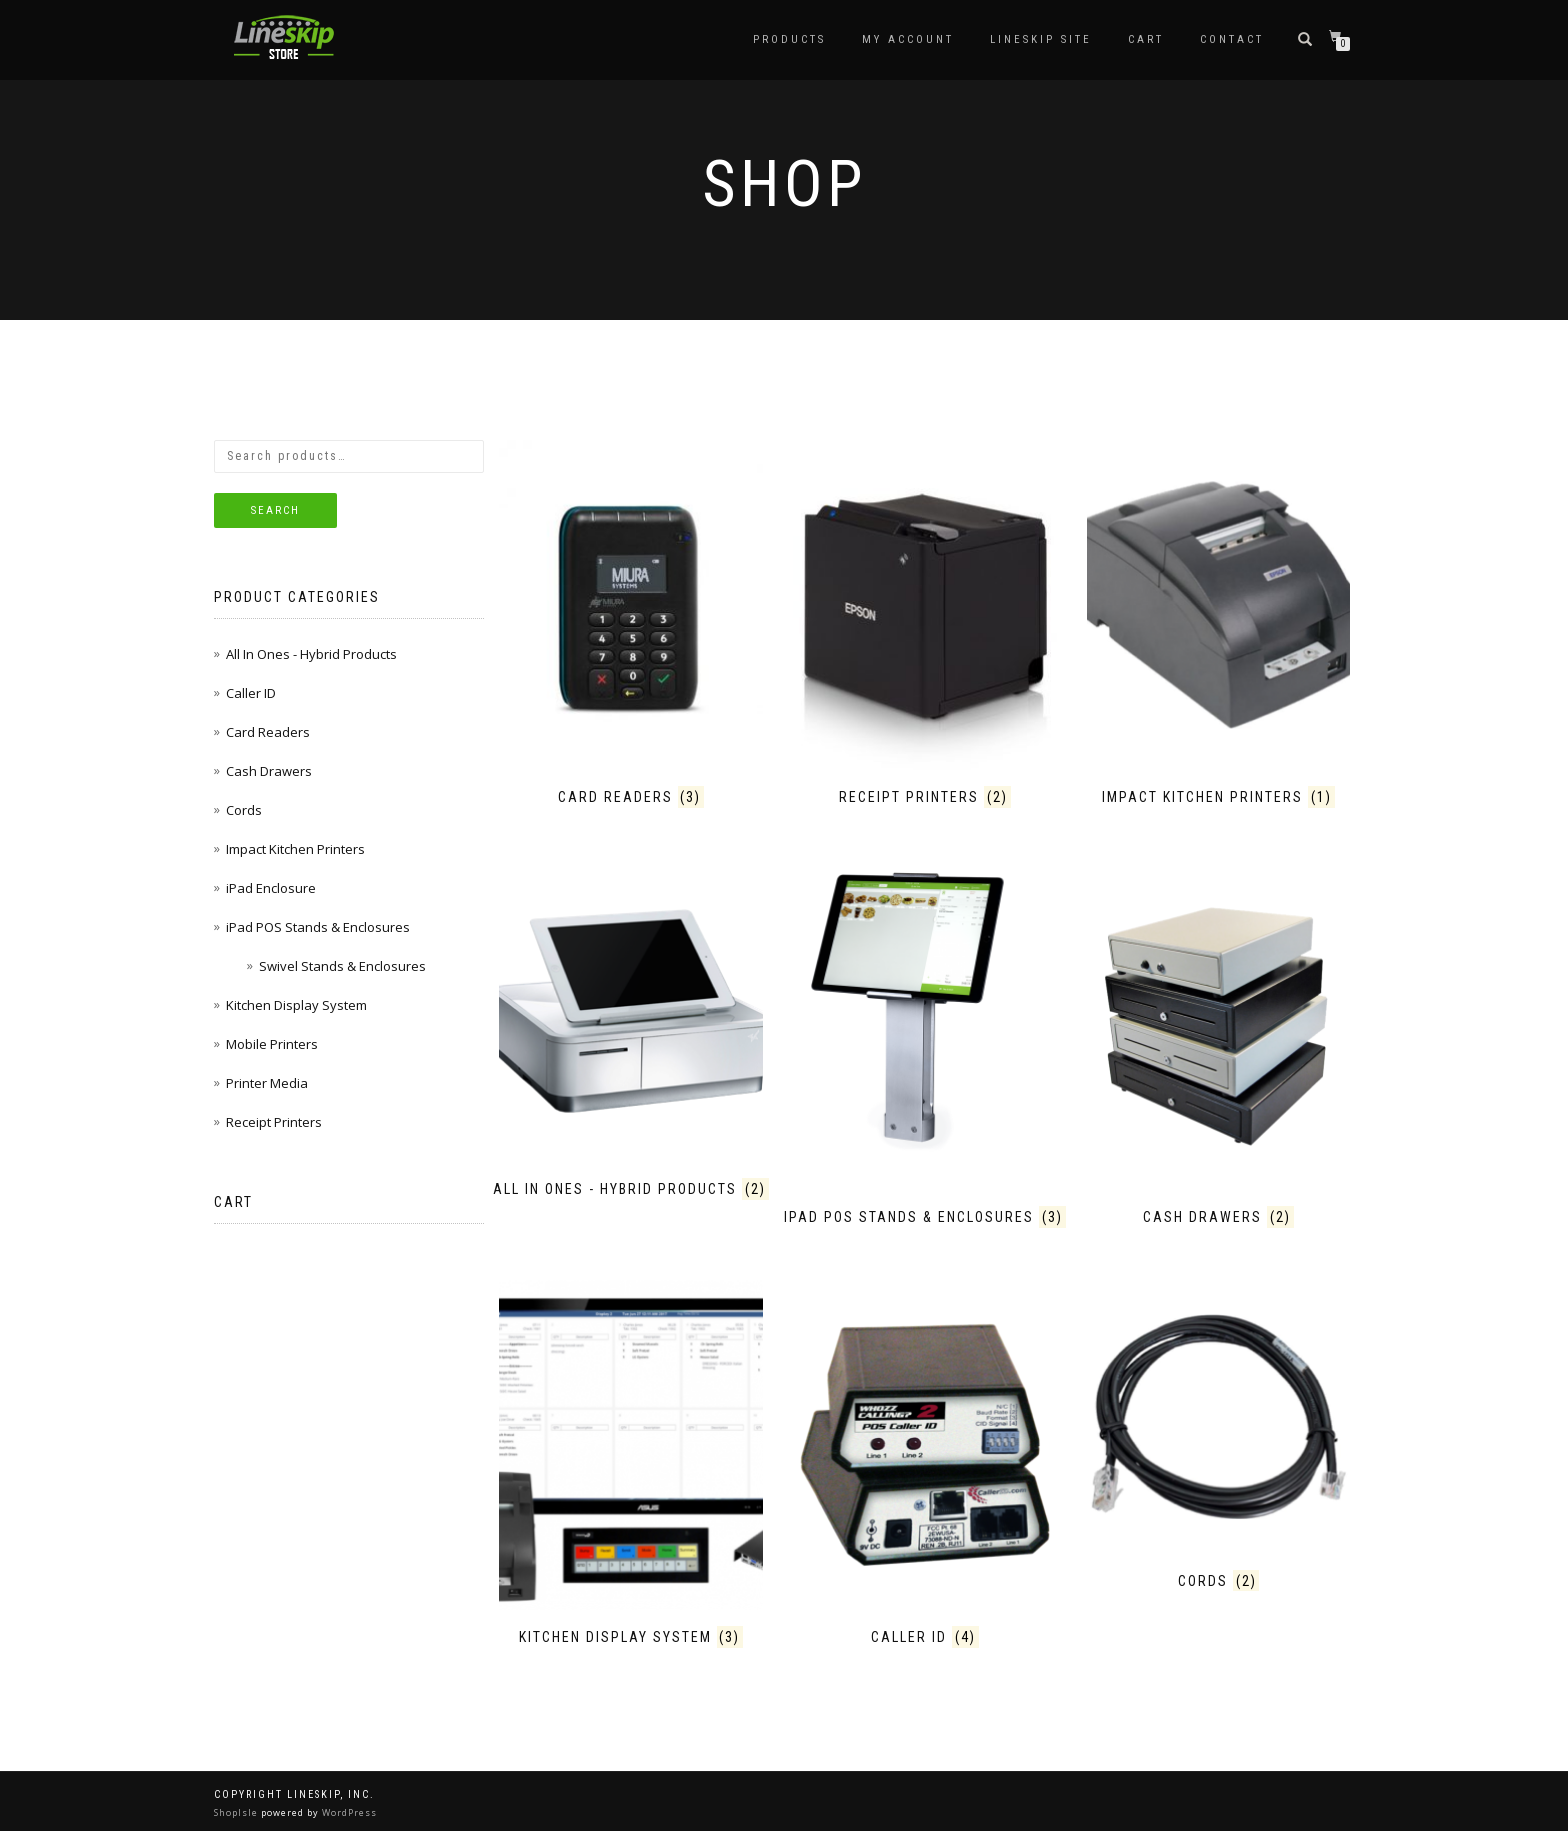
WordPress (348, 1812)
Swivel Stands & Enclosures (342, 966)
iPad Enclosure (271, 888)
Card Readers (268, 732)
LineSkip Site (1041, 39)
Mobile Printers (272, 1044)
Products (789, 39)
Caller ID (251, 693)
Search (275, 510)
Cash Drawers (269, 771)
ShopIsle (237, 1812)
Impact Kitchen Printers (295, 849)
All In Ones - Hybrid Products (311, 654)
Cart (1146, 39)
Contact (1232, 39)
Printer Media (267, 1083)
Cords (244, 810)
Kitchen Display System (296, 1005)
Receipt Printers (274, 1122)
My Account (908, 39)
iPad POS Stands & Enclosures (318, 927)
